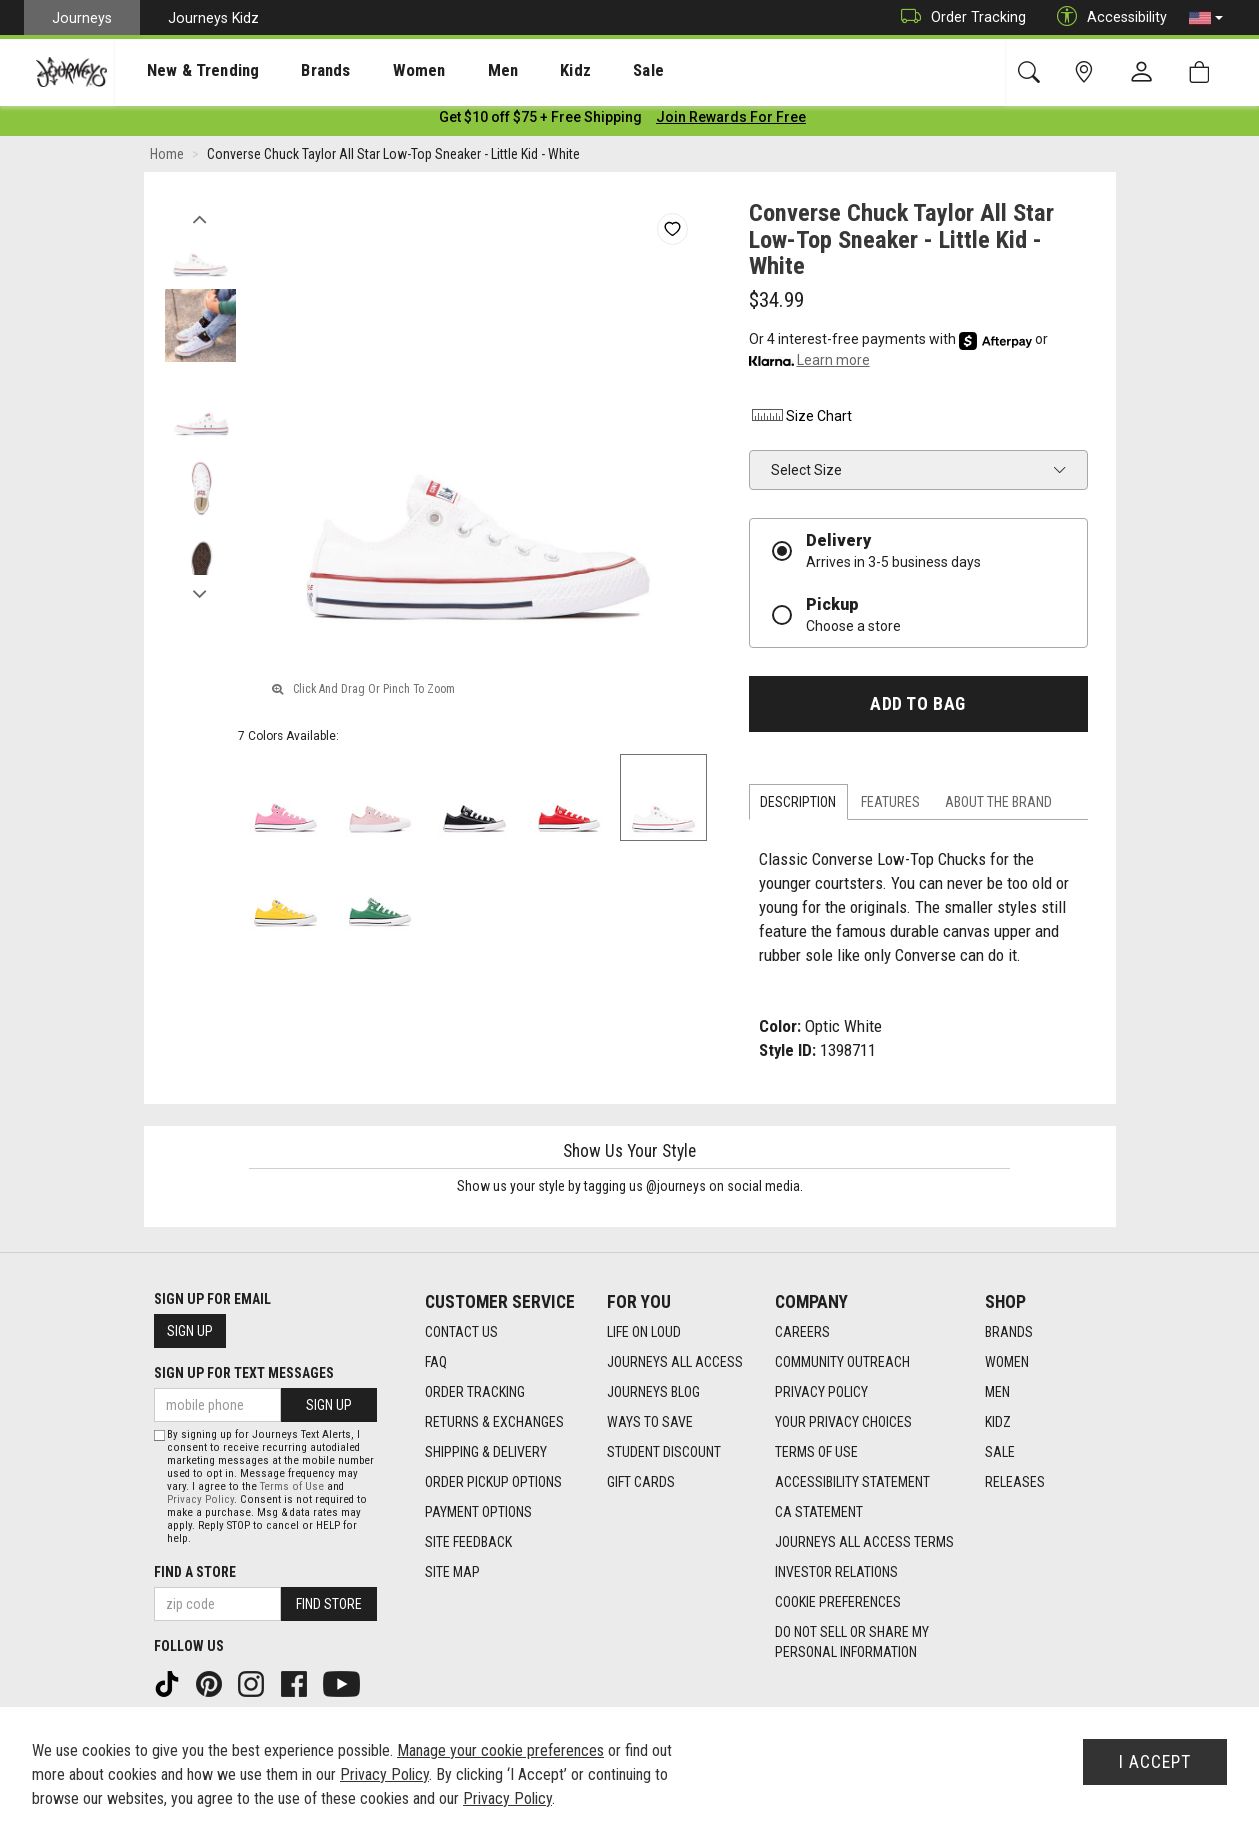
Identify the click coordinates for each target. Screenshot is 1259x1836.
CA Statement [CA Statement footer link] (819, 1513)
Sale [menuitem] (578, 71)
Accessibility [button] (1107, 17)
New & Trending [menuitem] (184, 71)
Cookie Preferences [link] (838, 1603)
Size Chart (800, 419)
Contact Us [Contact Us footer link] (461, 1333)
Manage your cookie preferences (500, 1750)
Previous (200, 218)
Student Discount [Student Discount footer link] (664, 1453)
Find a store (195, 1572)
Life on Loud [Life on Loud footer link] (644, 1333)
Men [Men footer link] (997, 1393)
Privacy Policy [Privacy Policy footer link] (821, 1393)
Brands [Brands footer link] (1009, 1333)
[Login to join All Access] (540, 120)
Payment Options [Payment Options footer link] (478, 1513)
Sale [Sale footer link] (1000, 1453)
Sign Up (190, 1331)
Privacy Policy (200, 1499)
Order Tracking (958, 17)
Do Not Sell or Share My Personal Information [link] (852, 1643)
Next (200, 593)
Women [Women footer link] (1007, 1363)
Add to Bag (917, 707)
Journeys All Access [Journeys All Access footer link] (675, 1363)
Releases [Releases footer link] (1015, 1483)
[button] (1206, 18)
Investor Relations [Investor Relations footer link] (836, 1573)
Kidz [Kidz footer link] (998, 1423)
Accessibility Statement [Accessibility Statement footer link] (852, 1483)
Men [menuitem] (450, 71)
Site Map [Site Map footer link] (452, 1573)
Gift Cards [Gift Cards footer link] (641, 1483)
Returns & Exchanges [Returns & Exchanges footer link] (494, 1423)
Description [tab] (798, 806)
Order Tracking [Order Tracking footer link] (475, 1393)
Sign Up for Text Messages (244, 1373)
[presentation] (185, 70)
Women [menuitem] (377, 71)
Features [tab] (890, 806)
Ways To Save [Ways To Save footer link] (650, 1423)
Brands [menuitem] (294, 71)
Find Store (329, 1604)
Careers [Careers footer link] (802, 1333)
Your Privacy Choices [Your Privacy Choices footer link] (843, 1423)
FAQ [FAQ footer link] (436, 1363)
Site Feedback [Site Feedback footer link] (468, 1543)
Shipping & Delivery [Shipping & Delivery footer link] (486, 1453)
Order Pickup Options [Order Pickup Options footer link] (493, 1483)
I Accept (1155, 1762)
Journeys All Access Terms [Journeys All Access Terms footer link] (864, 1543)
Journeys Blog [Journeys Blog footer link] (653, 1393)
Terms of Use (292, 1486)
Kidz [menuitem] (514, 71)
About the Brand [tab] (998, 806)
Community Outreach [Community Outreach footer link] (842, 1363)
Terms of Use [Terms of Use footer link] (816, 1453)
